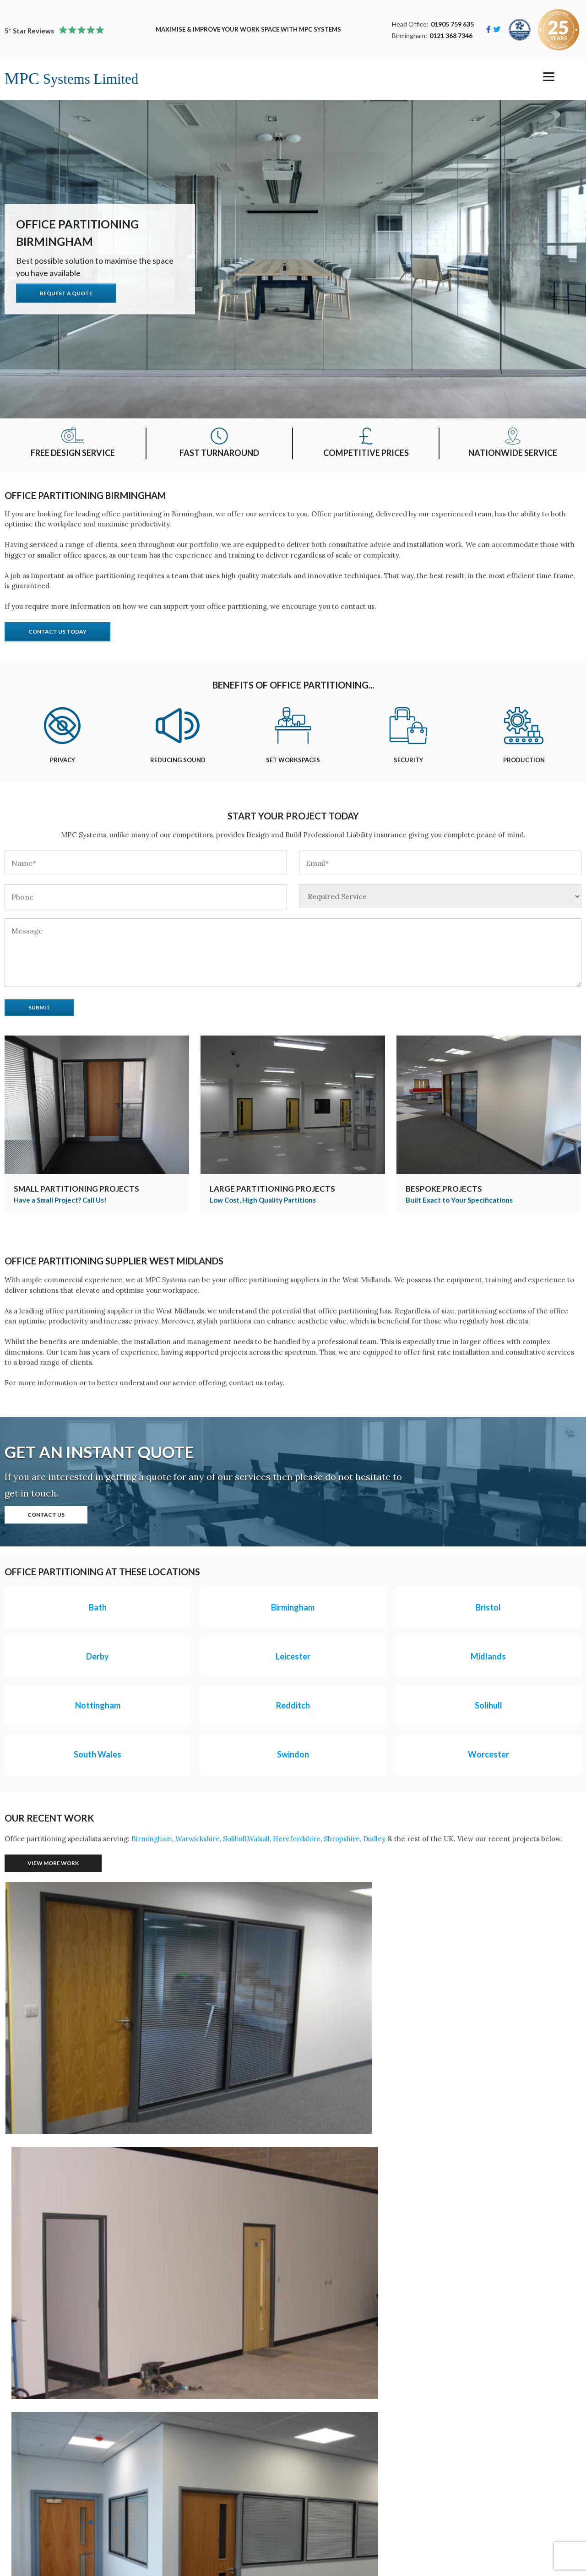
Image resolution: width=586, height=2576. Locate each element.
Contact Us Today (57, 631)
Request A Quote (66, 293)
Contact (217, 2461)
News (213, 2486)
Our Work (220, 2448)
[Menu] (549, 77)
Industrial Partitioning (45, 2473)
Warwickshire (197, 1838)
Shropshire (342, 1838)
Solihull (234, 1838)
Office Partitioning (40, 2461)
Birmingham (151, 1838)
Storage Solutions (38, 2486)
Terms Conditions (233, 2498)
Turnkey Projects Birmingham (59, 2511)
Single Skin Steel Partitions (54, 2523)
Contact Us (46, 1514)
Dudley (374, 1838)
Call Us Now (224, 2511)
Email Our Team (230, 2523)
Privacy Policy (227, 2473)
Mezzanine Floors (38, 2448)
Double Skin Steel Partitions (55, 2536)
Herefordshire (296, 1838)
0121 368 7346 (450, 35)
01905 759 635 (452, 24)
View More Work (53, 1863)
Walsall (258, 1838)
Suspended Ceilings (41, 2498)
